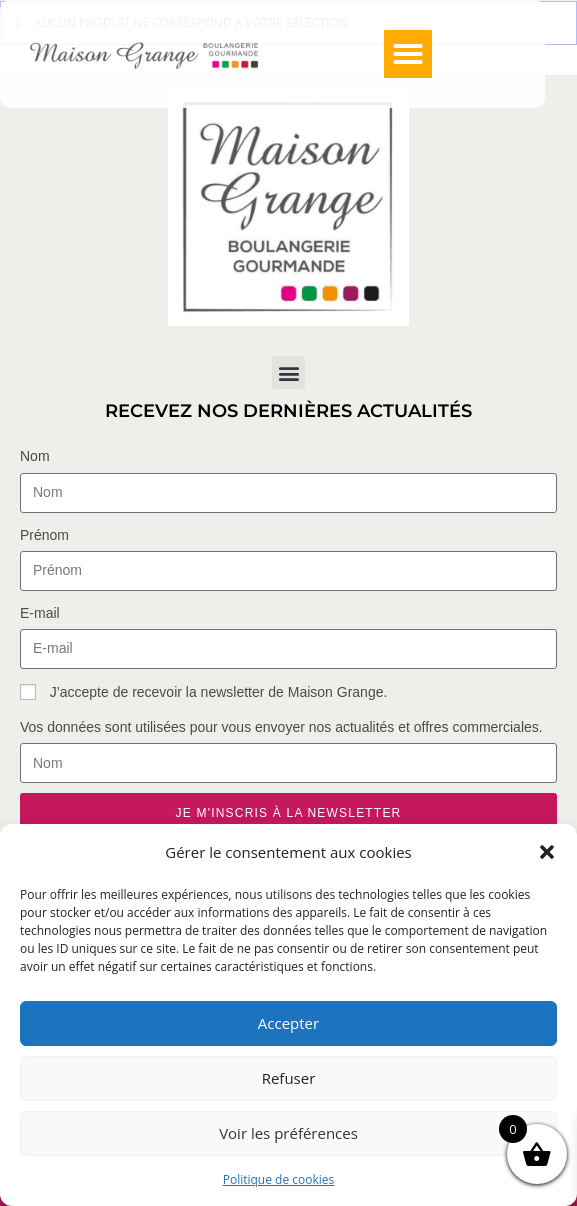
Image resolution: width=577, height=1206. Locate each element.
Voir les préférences (288, 1133)
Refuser (289, 1078)
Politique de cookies (279, 1179)
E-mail (40, 613)
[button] (547, 852)
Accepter (288, 1023)
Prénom (44, 535)
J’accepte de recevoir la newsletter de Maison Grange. (219, 692)
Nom (35, 456)
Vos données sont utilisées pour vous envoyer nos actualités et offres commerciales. (281, 727)
